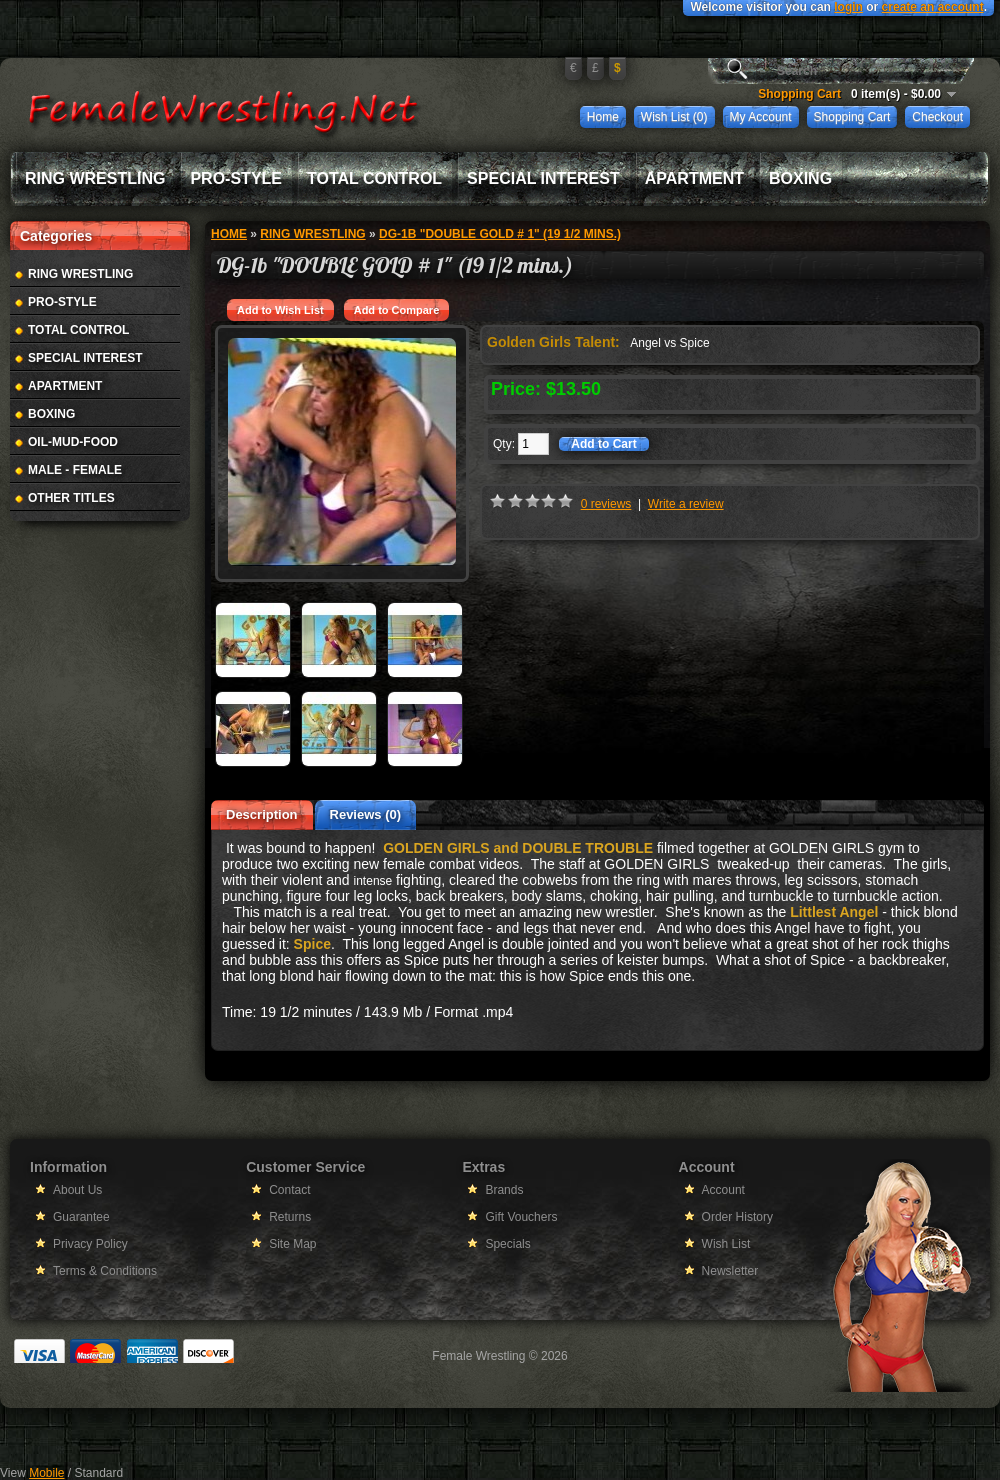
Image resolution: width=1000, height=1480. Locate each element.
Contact (289, 1190)
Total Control (374, 178)
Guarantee (81, 1217)
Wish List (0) (674, 117)
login (848, 7)
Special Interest (543, 178)
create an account (933, 7)
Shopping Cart (852, 117)
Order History (737, 1217)
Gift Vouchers (521, 1217)
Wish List (726, 1244)
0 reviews (606, 504)
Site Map (292, 1244)
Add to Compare (397, 310)
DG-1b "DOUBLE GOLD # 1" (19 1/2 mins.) (500, 234)
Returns (290, 1217)
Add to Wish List (280, 310)
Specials (507, 1244)
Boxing (800, 178)
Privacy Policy (90, 1244)
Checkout (937, 117)
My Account (761, 117)
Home (603, 117)
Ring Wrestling (95, 178)
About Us (77, 1190)
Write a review (686, 504)
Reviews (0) (366, 814)
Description (262, 814)
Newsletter (730, 1271)
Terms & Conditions (105, 1271)
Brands (504, 1190)
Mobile (46, 1473)
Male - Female (75, 470)
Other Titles (71, 498)
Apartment (694, 178)
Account (723, 1190)
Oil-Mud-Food (73, 442)
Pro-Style (236, 178)
